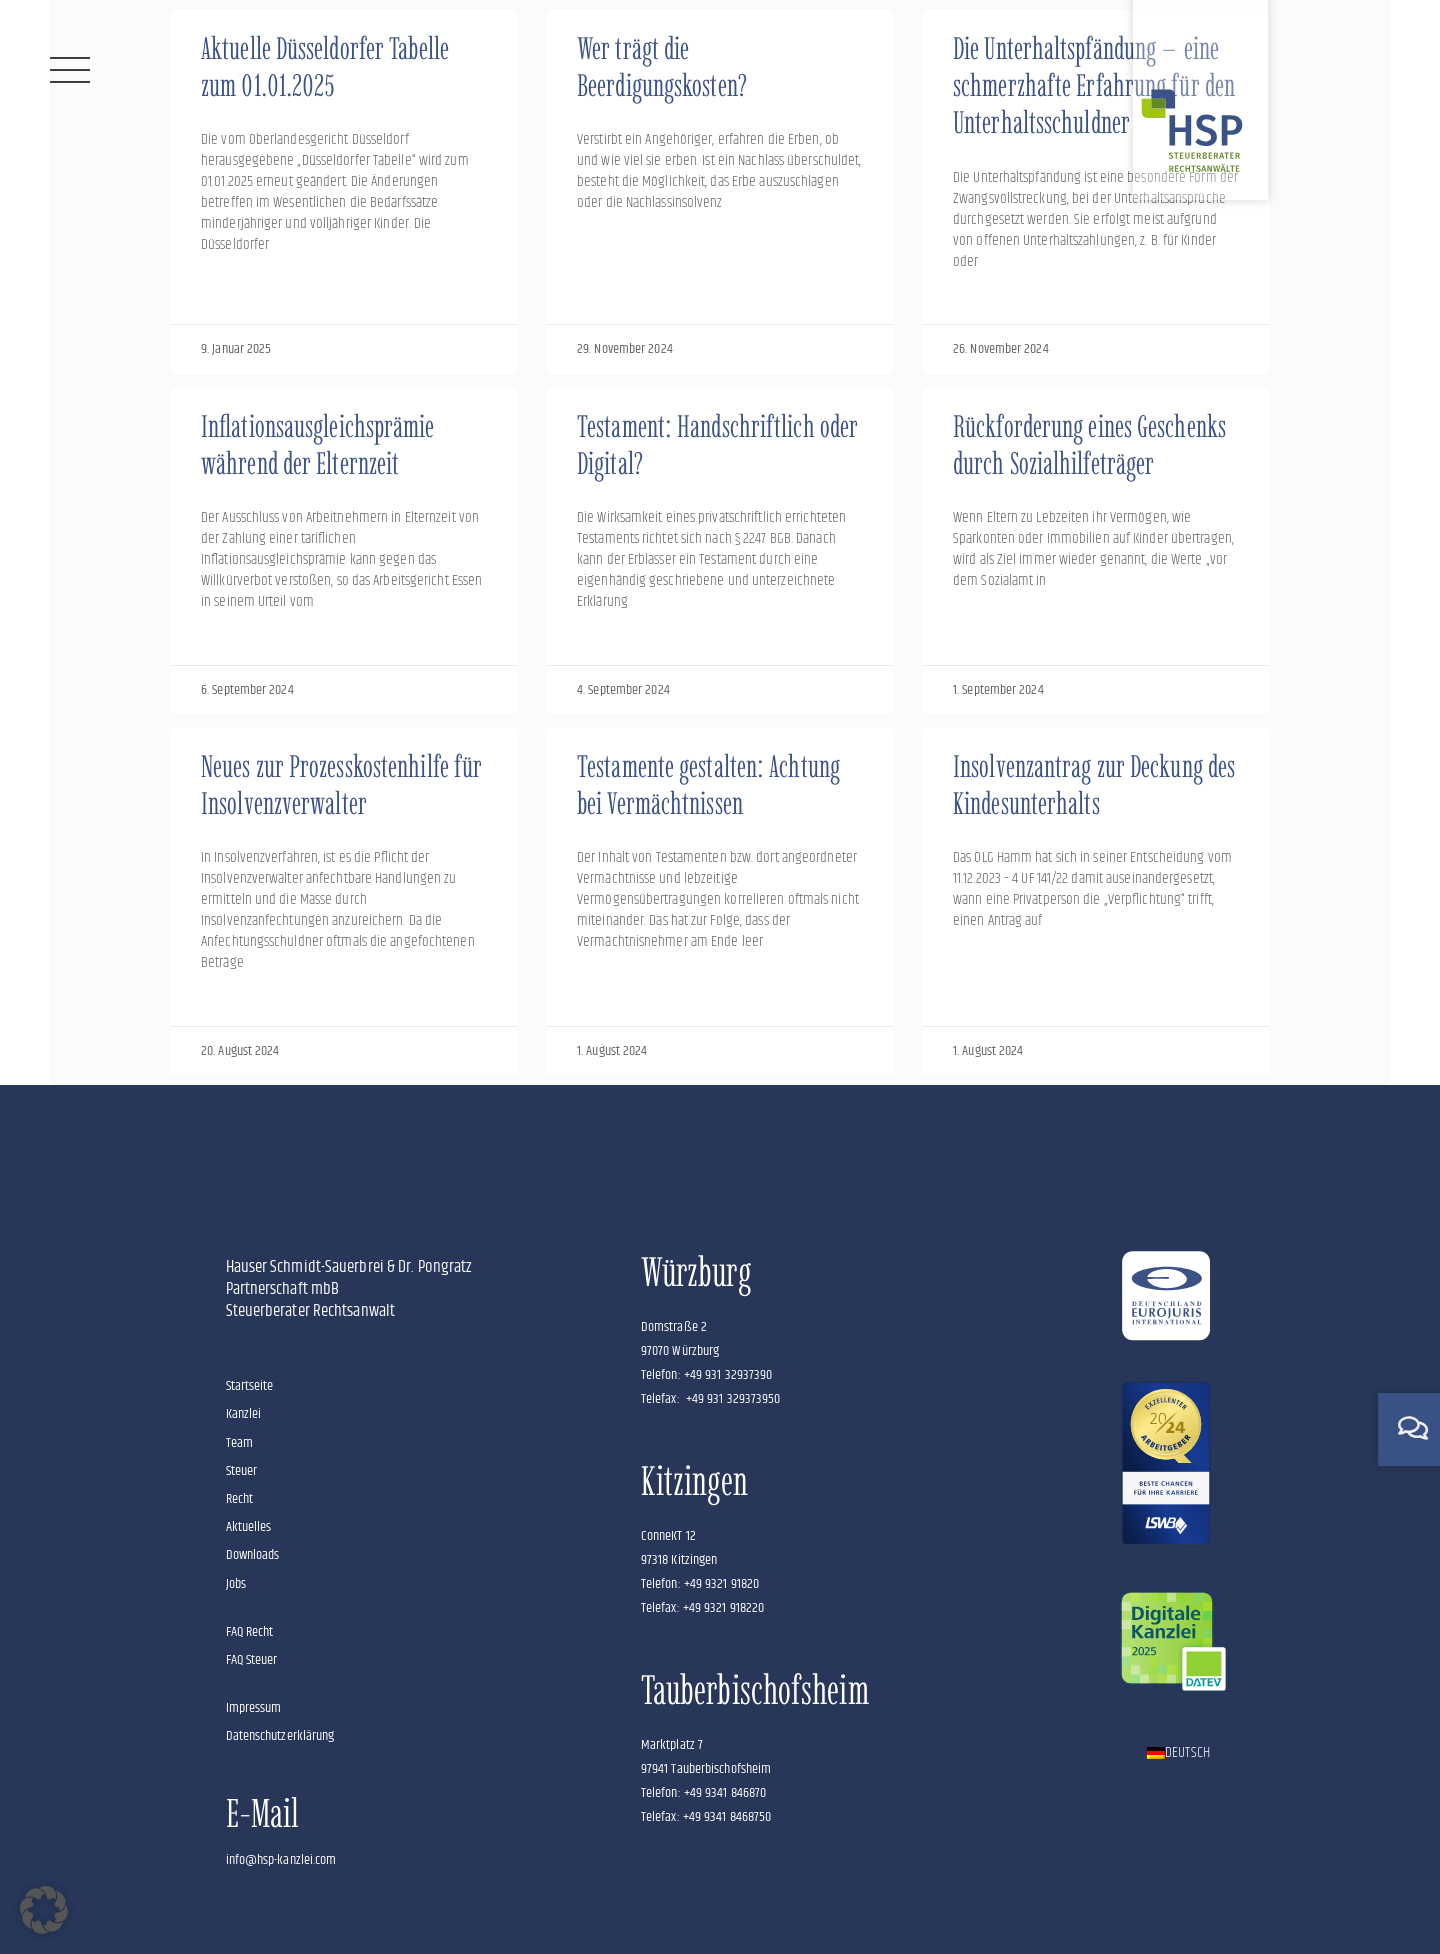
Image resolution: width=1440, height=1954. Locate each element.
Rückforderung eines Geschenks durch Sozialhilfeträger (1089, 445)
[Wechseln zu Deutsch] (1178, 1753)
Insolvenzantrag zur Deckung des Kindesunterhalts (1094, 785)
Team (239, 1443)
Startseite (250, 1386)
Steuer (242, 1471)
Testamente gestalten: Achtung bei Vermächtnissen (708, 785)
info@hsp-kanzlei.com (281, 1860)
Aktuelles (249, 1527)
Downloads (253, 1555)
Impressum (254, 1708)
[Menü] (70, 70)
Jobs (236, 1584)
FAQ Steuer (252, 1660)
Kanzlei (244, 1414)
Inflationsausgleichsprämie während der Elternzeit (318, 445)
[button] (44, 1910)
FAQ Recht (250, 1632)
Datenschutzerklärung (280, 1736)
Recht (240, 1499)
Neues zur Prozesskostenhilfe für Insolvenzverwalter (341, 785)
